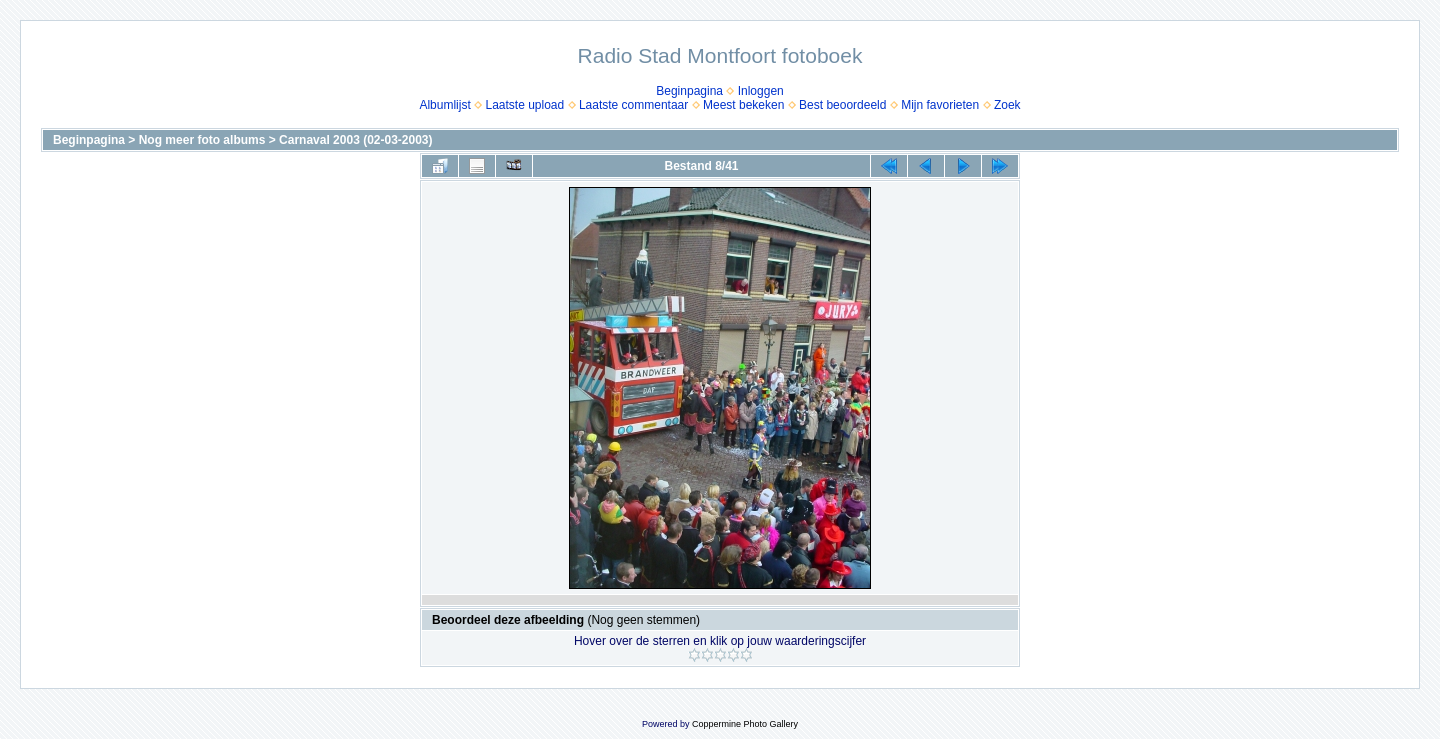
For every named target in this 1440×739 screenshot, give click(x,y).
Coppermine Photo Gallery (745, 724)
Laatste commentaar (633, 105)
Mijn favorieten (940, 105)
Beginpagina (689, 91)
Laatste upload (524, 105)
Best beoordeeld (842, 105)
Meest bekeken (743, 105)
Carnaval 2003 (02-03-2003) (355, 140)
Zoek (1007, 105)
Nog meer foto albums (202, 140)
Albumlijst (444, 105)
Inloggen (761, 91)
